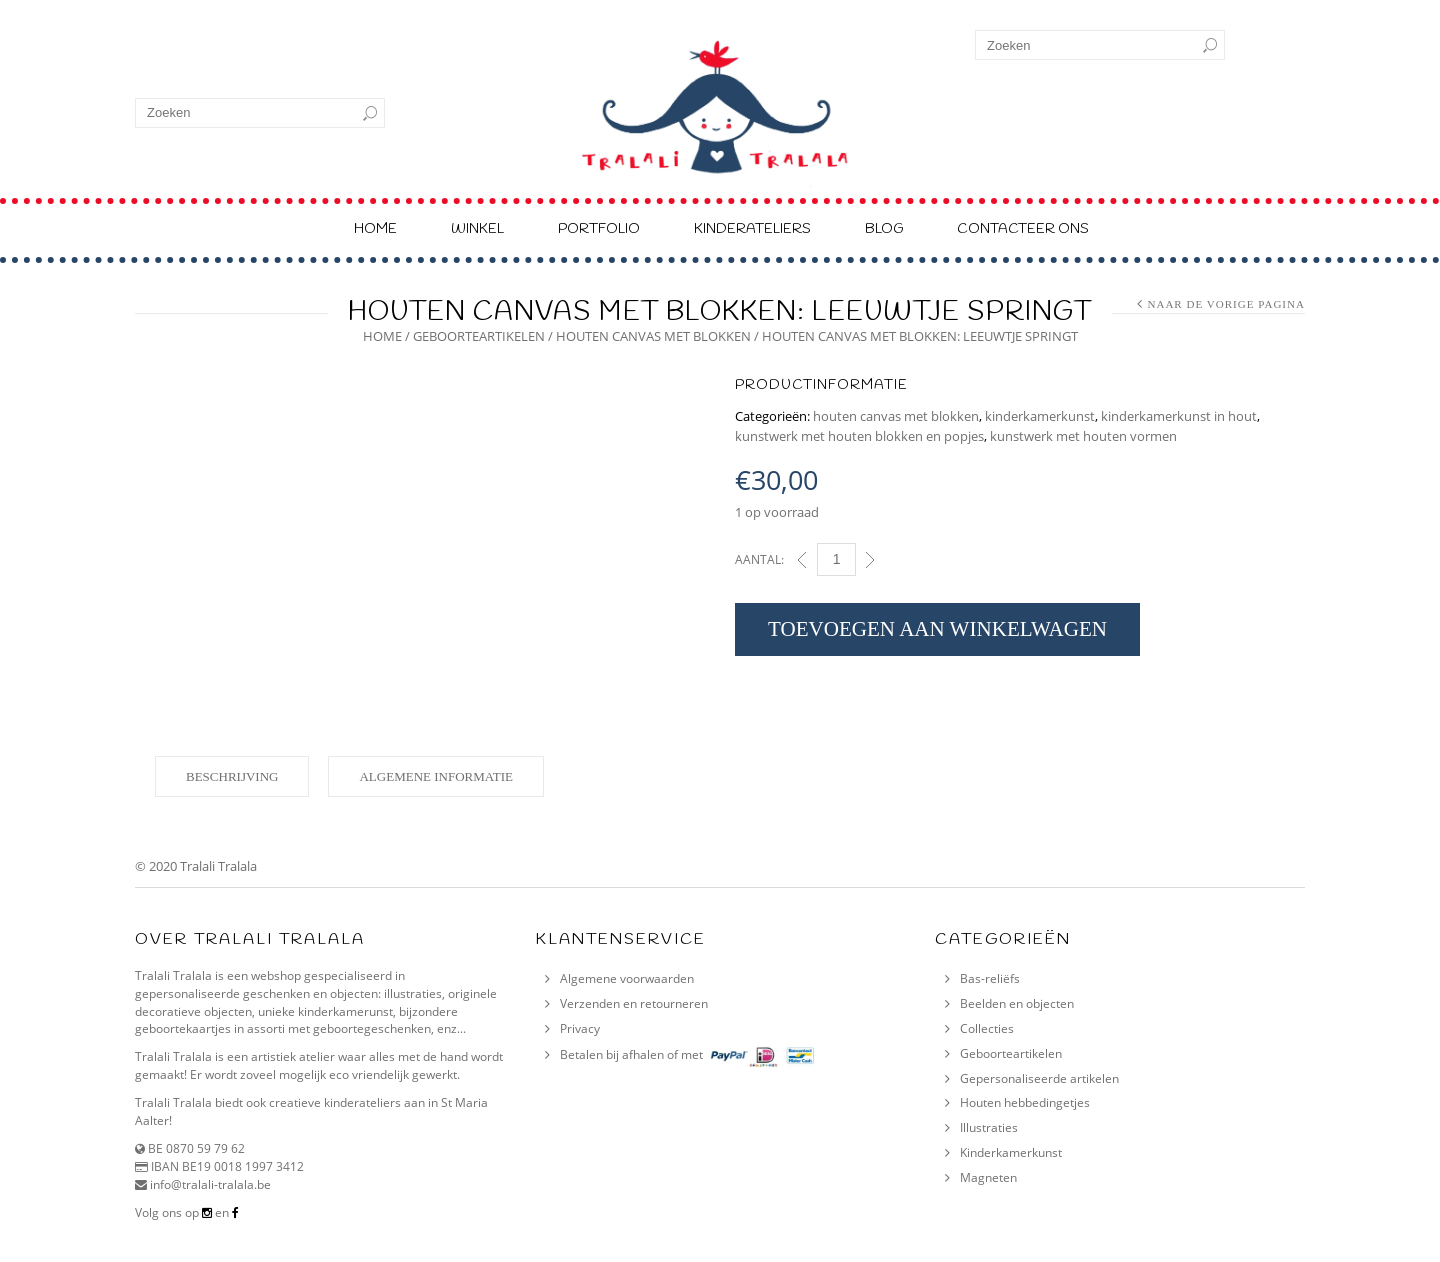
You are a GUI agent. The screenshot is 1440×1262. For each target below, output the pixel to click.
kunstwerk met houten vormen (1083, 436)
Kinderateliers (752, 229)
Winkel (477, 229)
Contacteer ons (1023, 229)
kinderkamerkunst (1040, 416)
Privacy (580, 1028)
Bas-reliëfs (990, 978)
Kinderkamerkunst (1011, 1152)
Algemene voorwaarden (627, 978)
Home (375, 229)
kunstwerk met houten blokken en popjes (859, 436)
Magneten (988, 1177)
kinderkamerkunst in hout (1179, 416)
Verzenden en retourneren (634, 1003)
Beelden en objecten (1017, 1003)
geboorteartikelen (479, 336)
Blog (884, 229)
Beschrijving (232, 776)
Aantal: (759, 559)
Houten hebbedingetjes (1025, 1102)
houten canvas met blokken (653, 336)
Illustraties (989, 1127)
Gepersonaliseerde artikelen (1039, 1078)
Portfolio (599, 229)
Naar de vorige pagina (1226, 304)
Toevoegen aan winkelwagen (937, 629)
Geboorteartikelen (1011, 1053)
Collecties (987, 1028)
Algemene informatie (435, 776)
